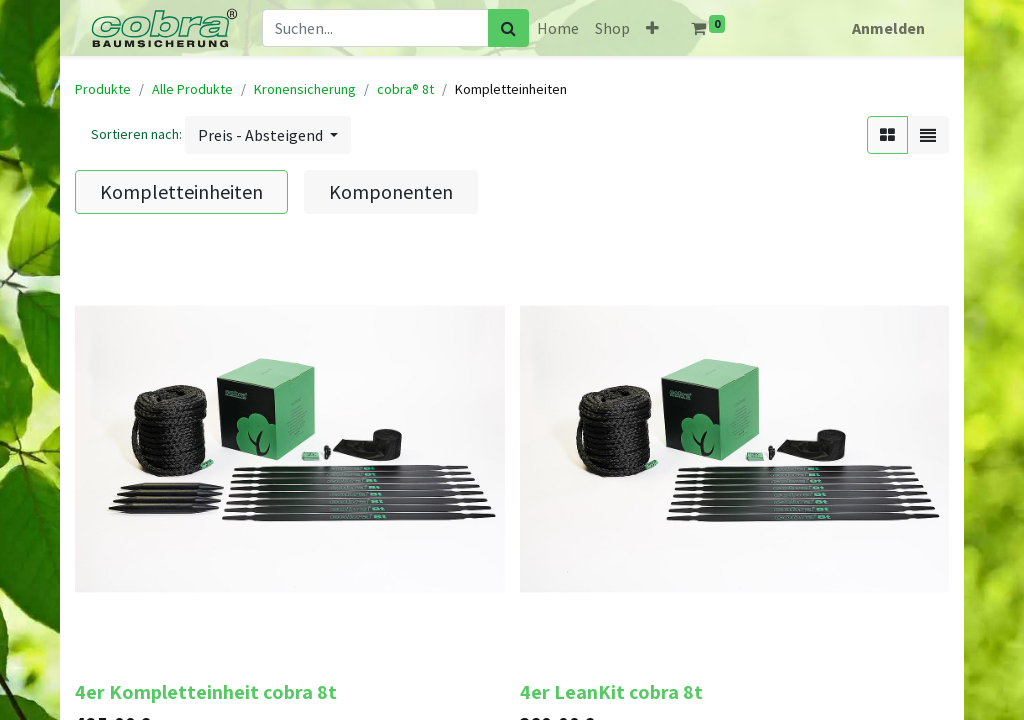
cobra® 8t (405, 89)
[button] (652, 28)
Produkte (103, 89)
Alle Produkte (192, 89)
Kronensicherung (305, 89)
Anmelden (888, 28)
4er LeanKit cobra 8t (611, 692)
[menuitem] (558, 28)
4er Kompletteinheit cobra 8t (206, 692)
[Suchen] (508, 28)
